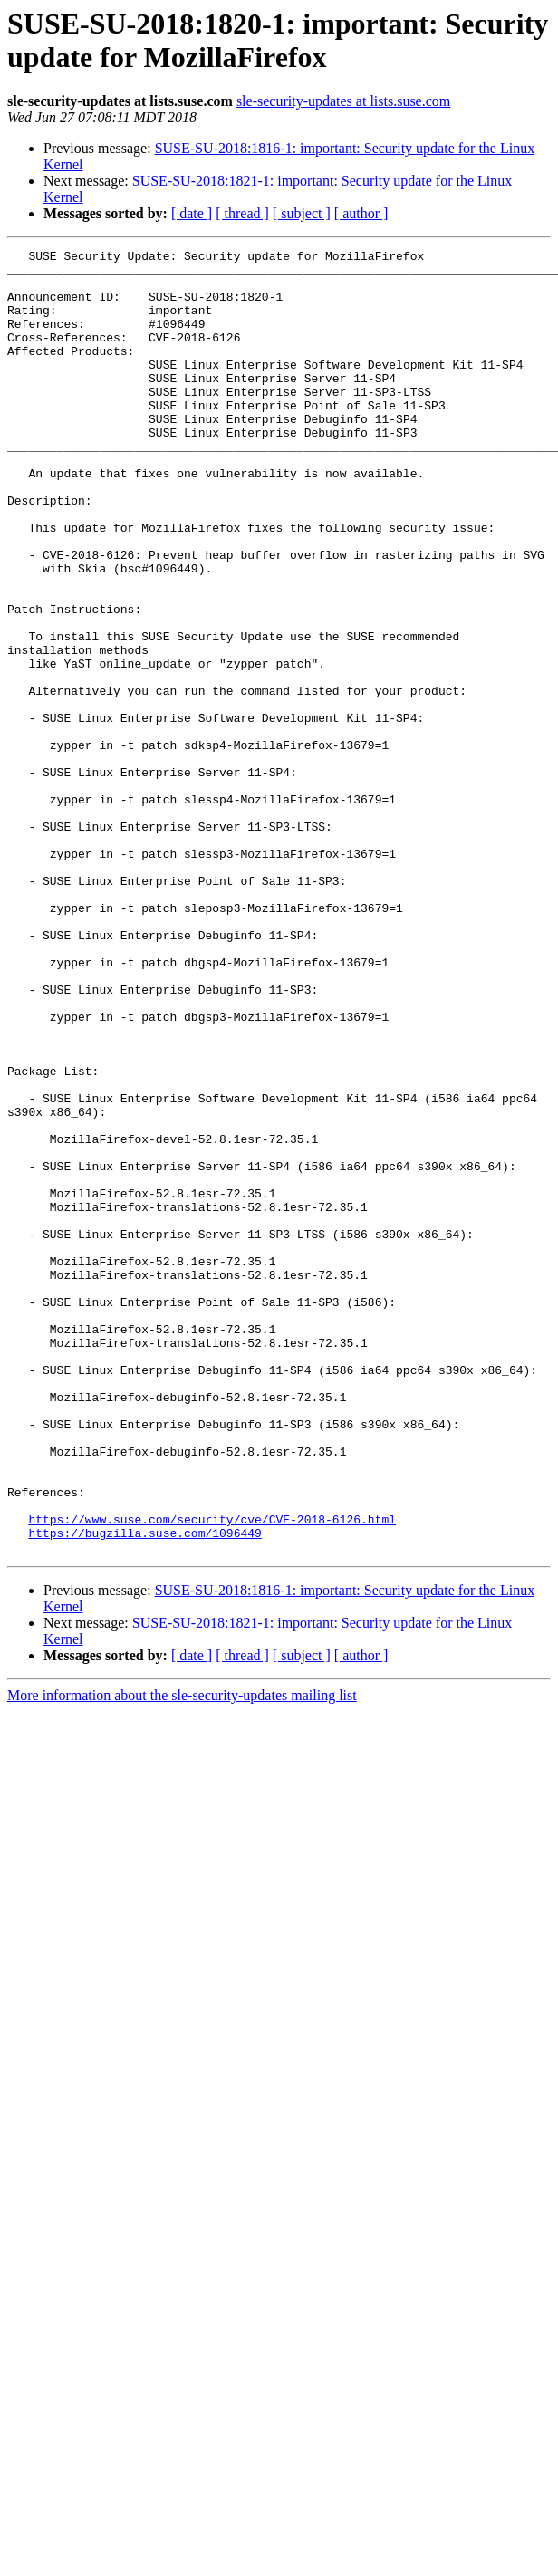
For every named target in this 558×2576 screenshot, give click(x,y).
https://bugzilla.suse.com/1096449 (144, 1791)
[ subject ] (302, 213)
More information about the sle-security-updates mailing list (182, 1956)
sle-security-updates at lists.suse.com (343, 101)
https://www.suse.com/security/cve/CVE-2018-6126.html (212, 1774)
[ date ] (191, 213)
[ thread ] (242, 213)
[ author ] (361, 213)
